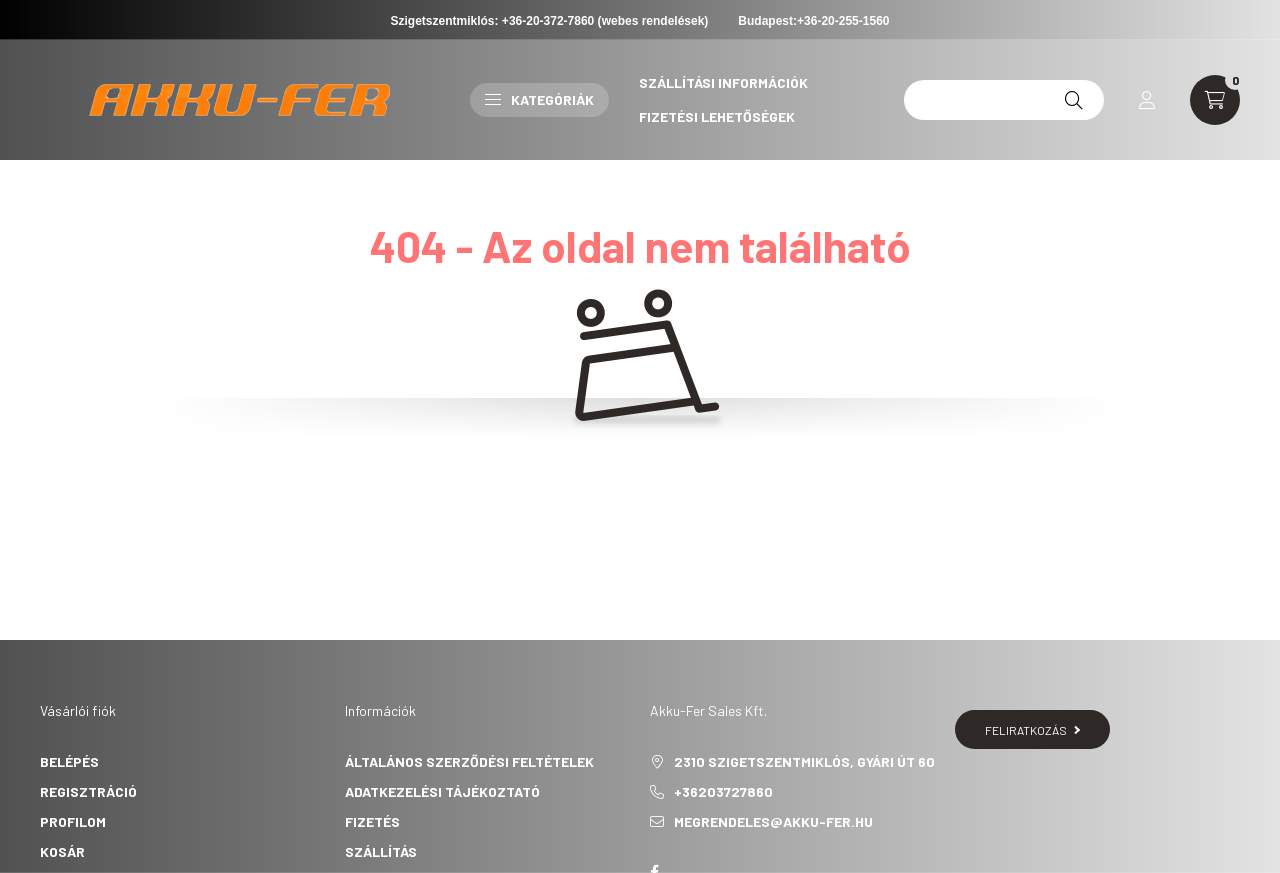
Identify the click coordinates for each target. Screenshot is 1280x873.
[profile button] (1147, 100)
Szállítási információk (723, 82)
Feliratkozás (1032, 730)
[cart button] (1215, 100)
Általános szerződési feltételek (469, 761)
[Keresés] (1074, 100)
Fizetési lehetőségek (717, 116)
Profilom (73, 821)
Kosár (62, 851)
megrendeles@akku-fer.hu (773, 821)
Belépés (69, 761)
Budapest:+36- (813, 21)
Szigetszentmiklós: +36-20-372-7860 (493, 21)
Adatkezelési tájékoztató (442, 791)
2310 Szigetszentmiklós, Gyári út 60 (804, 761)
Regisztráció (88, 791)
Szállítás (381, 851)
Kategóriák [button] (539, 99)
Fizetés (372, 821)
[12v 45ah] (1004, 100)
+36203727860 (723, 791)
